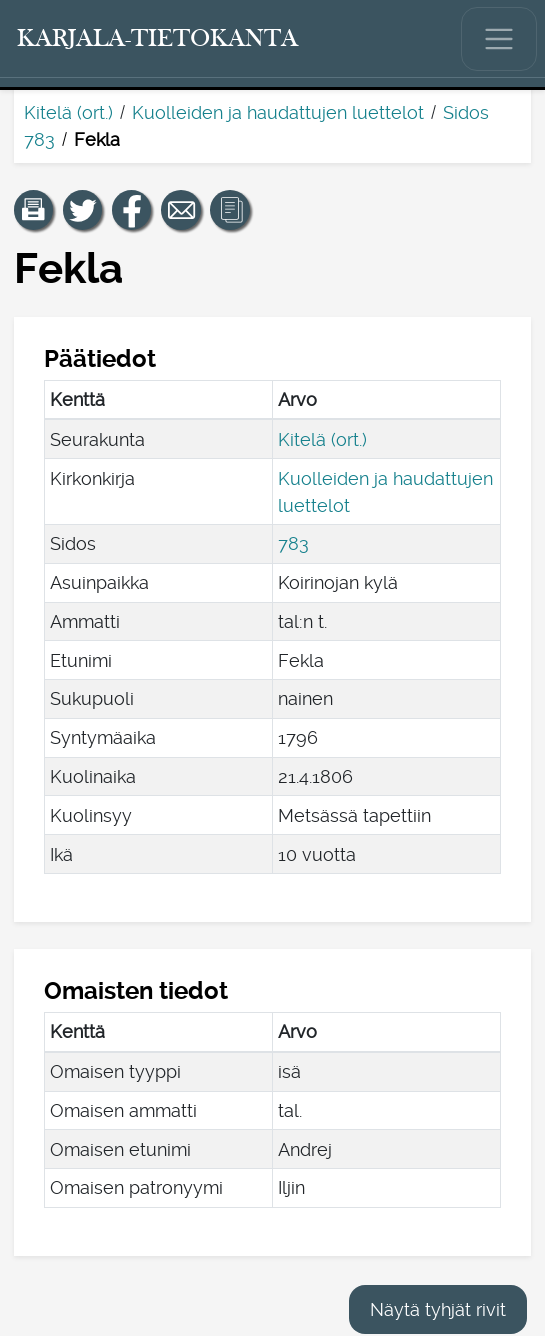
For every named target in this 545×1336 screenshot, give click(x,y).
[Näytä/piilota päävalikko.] (499, 39)
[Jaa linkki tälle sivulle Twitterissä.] (83, 210)
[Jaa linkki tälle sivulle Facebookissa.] (132, 210)
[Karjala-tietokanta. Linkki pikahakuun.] (158, 39)
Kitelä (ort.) (68, 112)
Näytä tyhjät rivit (438, 1309)
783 (293, 543)
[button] (34, 210)
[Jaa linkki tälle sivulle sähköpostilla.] (181, 210)
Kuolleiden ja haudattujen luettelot (278, 112)
